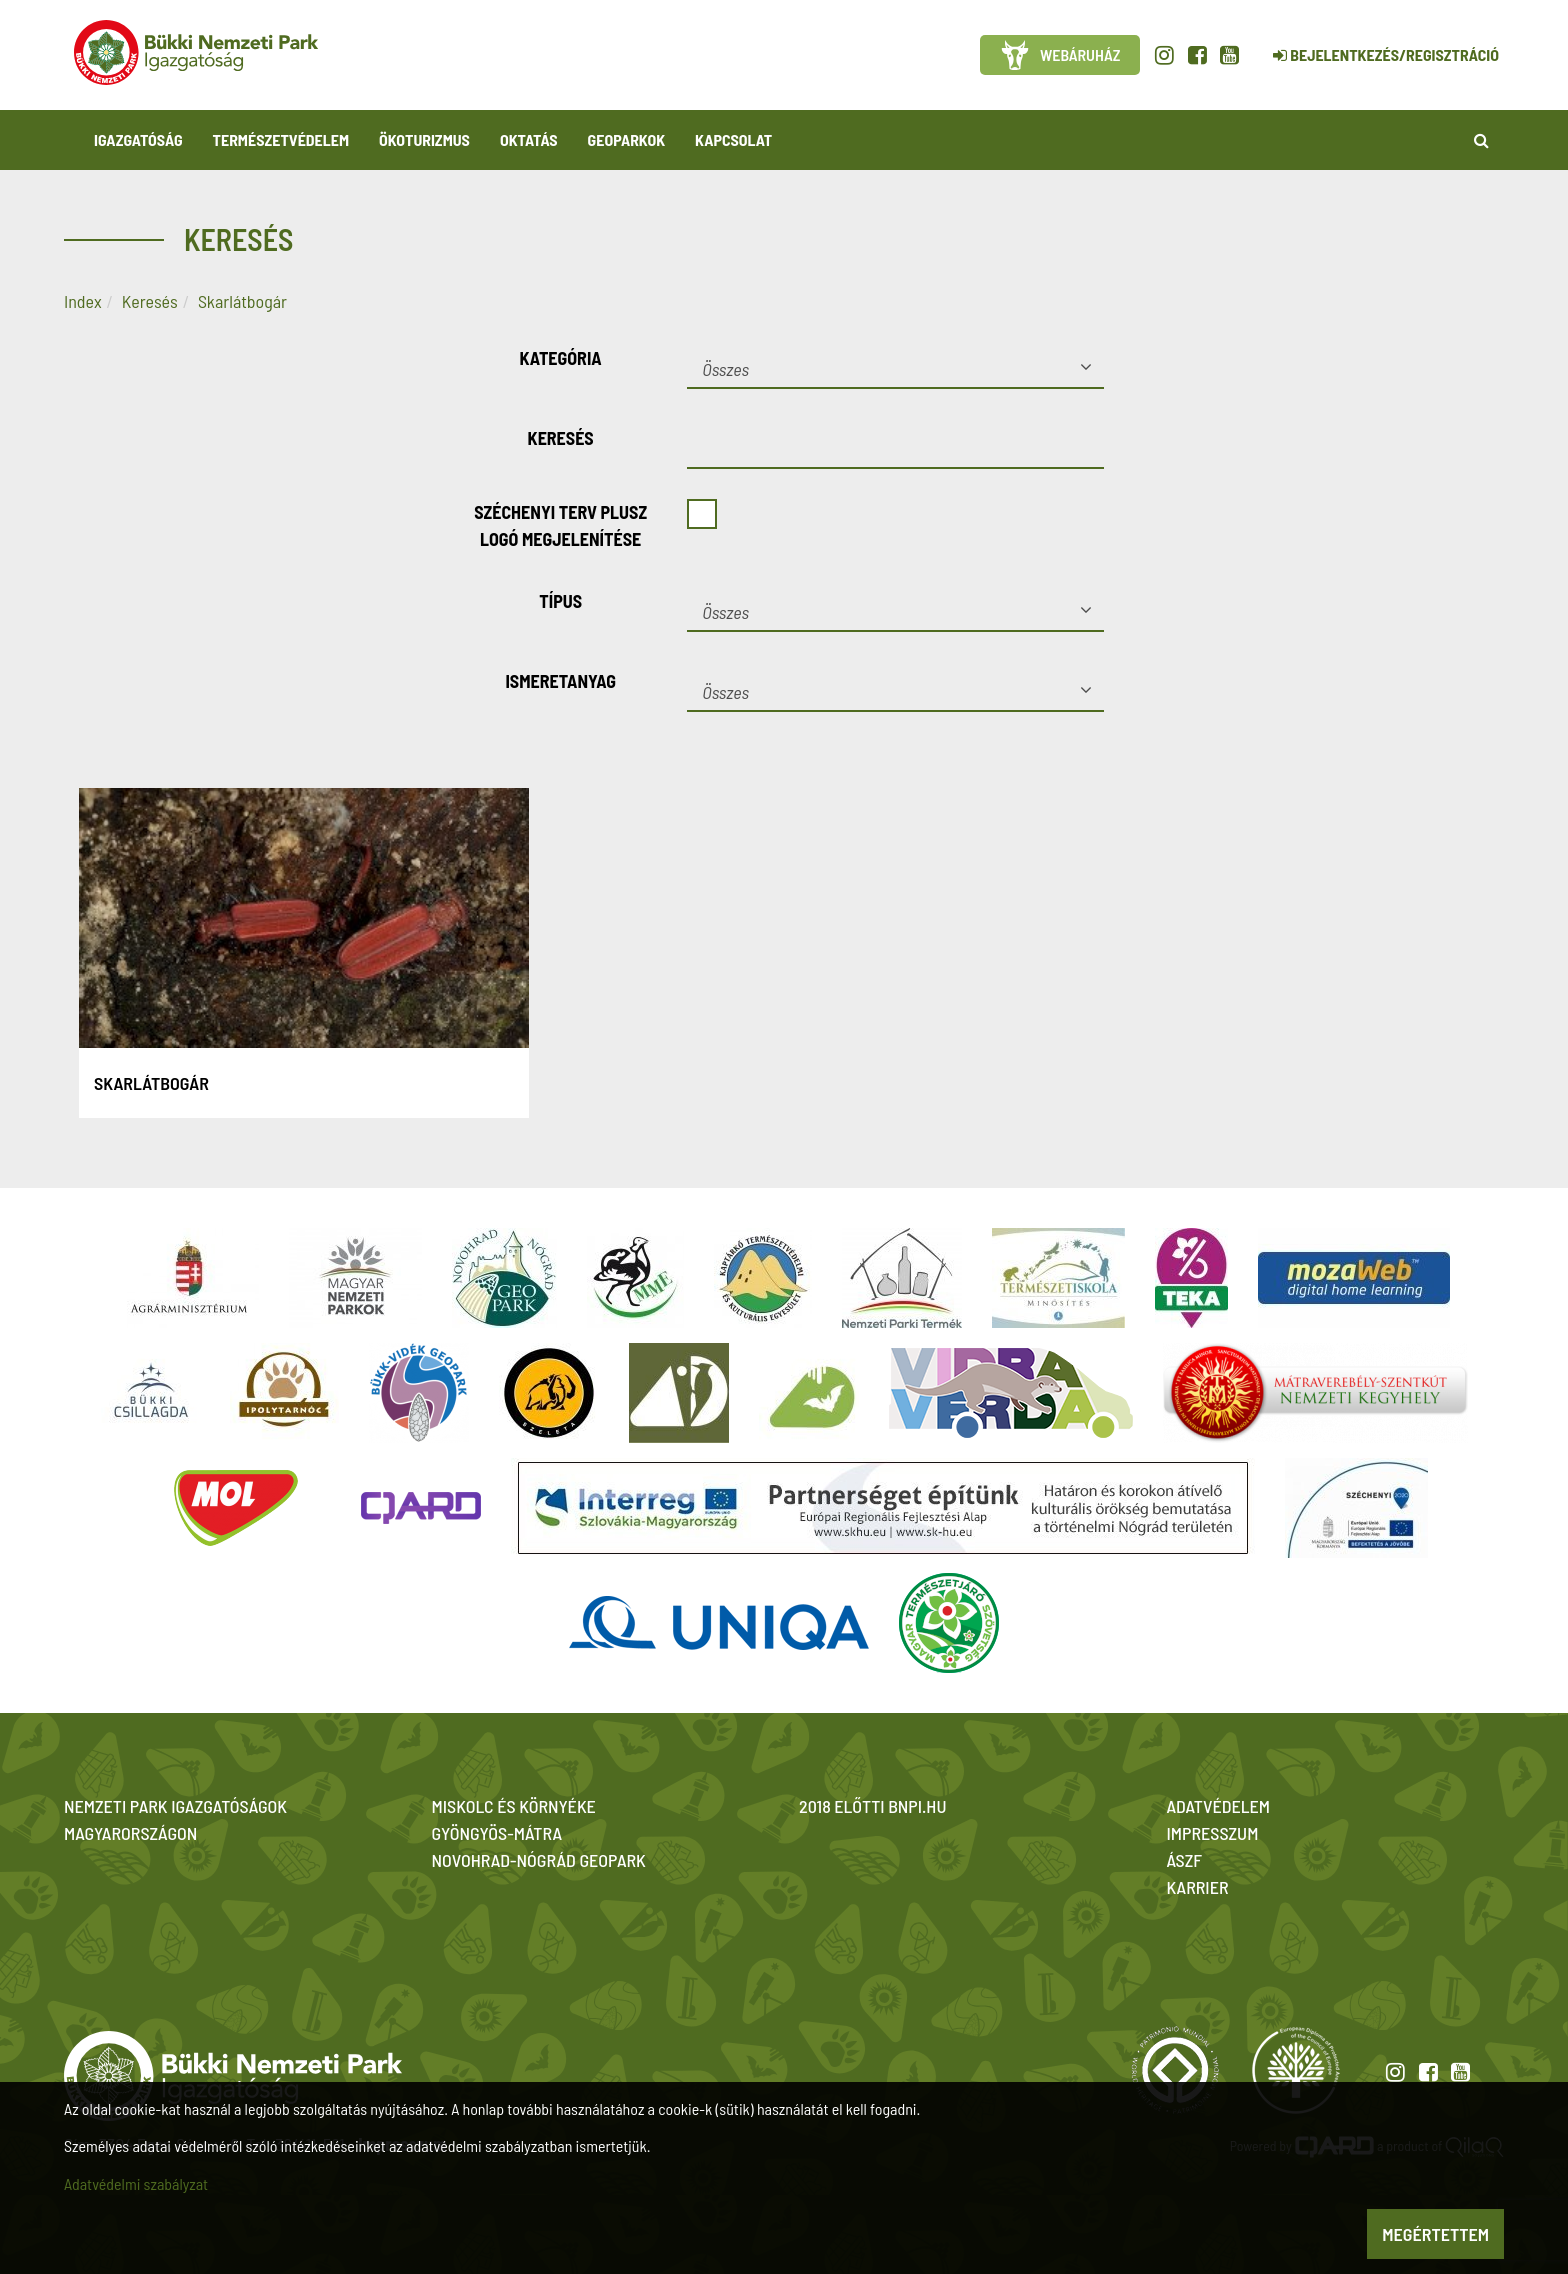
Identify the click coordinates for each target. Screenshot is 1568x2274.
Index (83, 301)
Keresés (150, 301)
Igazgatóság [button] (138, 139)
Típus (560, 601)
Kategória (561, 358)
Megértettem (1435, 2234)
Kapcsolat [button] (733, 139)
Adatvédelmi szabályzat (136, 2183)
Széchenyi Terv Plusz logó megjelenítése (560, 525)
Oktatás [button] (529, 139)
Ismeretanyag (560, 681)
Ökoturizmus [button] (424, 139)
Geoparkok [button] (626, 139)
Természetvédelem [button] (281, 139)
